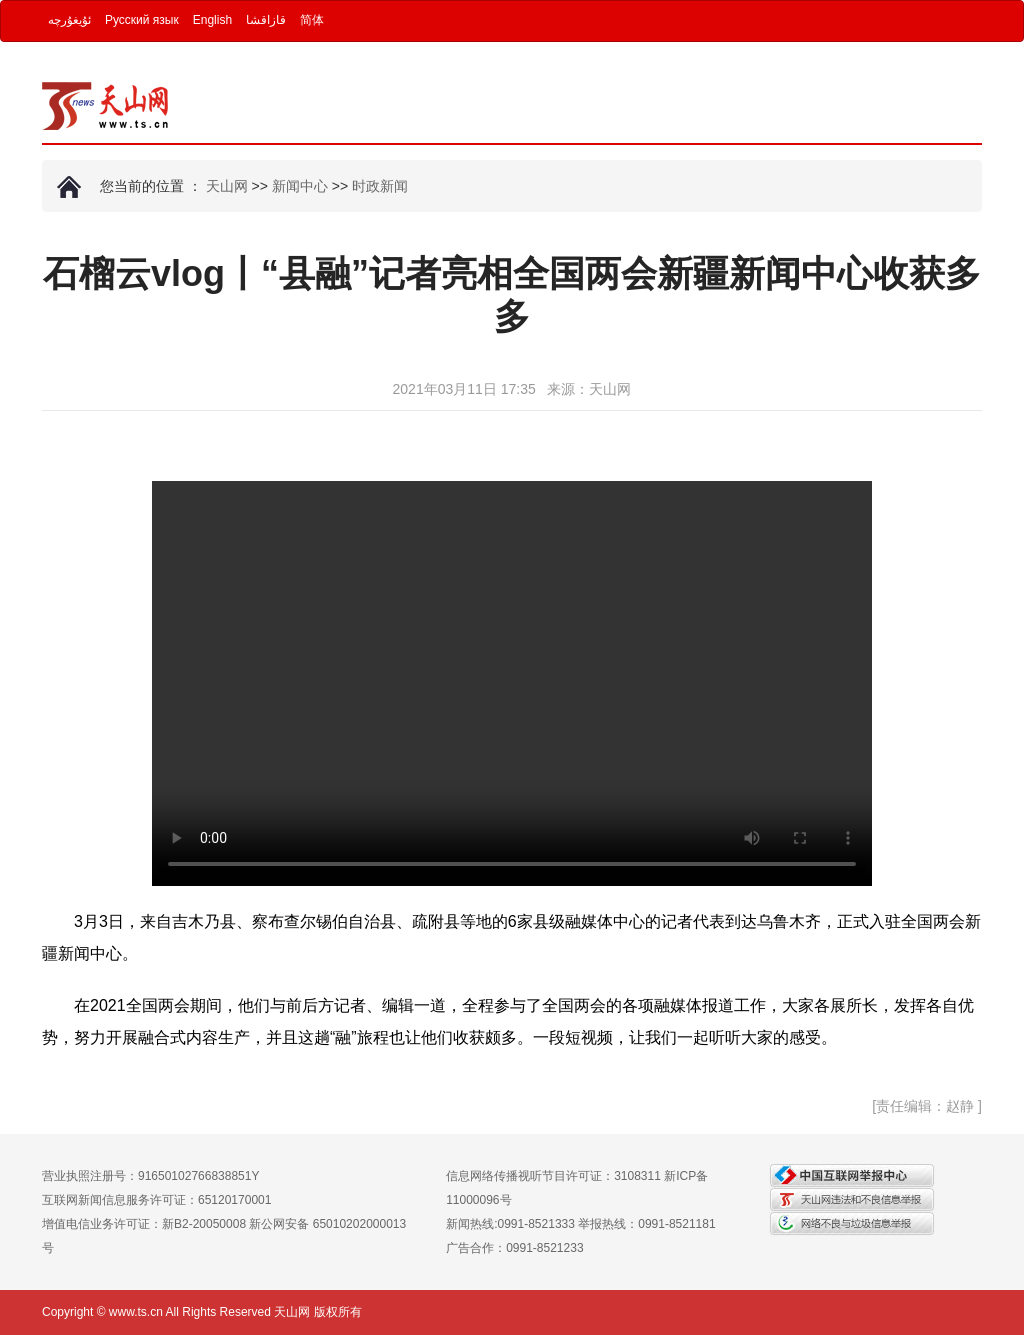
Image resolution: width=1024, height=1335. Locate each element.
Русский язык (142, 20)
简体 (312, 20)
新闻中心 (300, 186)
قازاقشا (266, 20)
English (212, 20)
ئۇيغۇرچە (69, 20)
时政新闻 (380, 186)
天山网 (227, 186)
